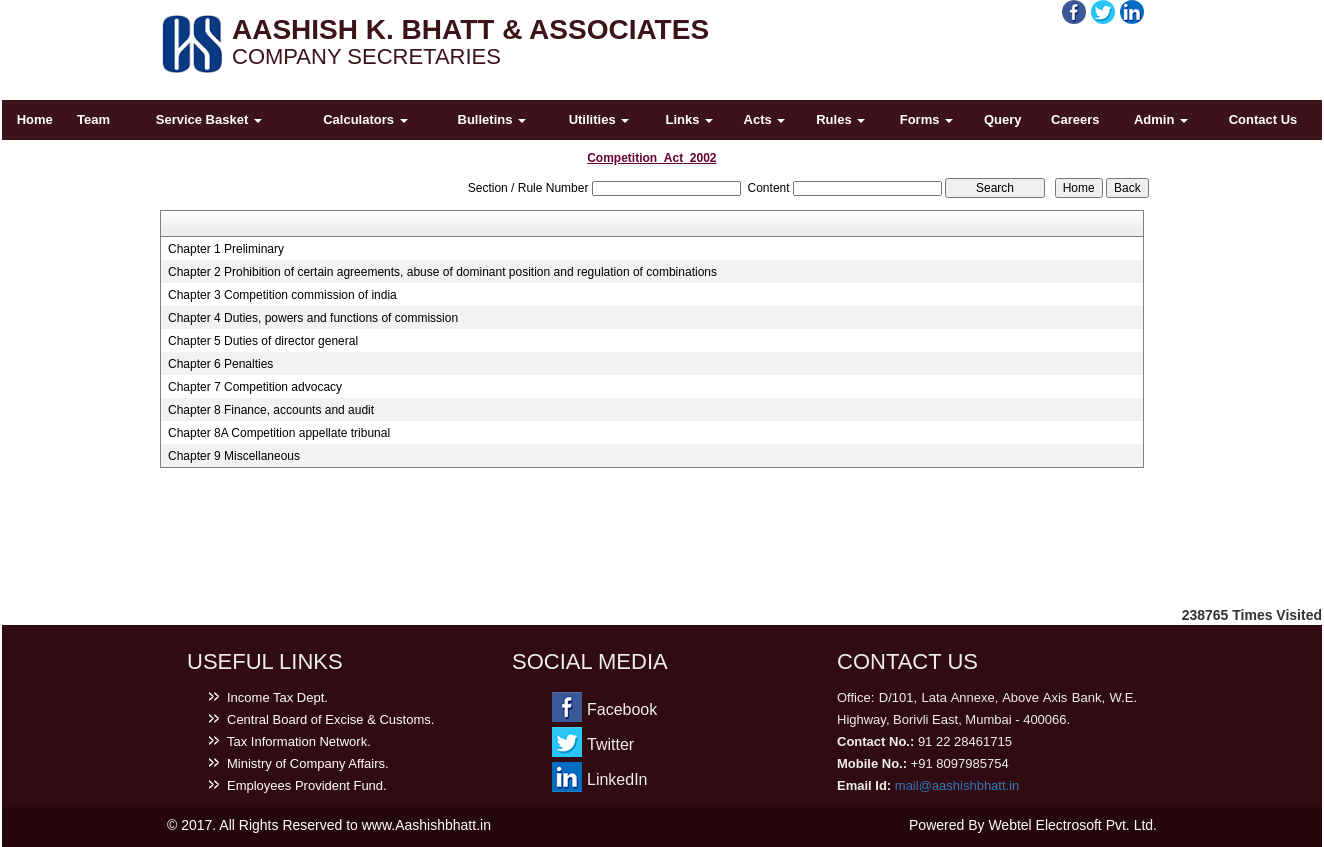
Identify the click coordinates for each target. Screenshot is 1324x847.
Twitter (610, 744)
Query (1003, 119)
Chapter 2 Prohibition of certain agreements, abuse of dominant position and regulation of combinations (442, 272)
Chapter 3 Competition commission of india (282, 295)
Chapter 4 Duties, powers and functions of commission (313, 318)
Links (689, 119)
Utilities (599, 119)
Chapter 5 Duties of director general (263, 341)
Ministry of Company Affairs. (308, 763)
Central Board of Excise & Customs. (330, 719)
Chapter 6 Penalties (220, 364)
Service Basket (209, 119)
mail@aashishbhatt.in (957, 785)
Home (35, 119)
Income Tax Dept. (277, 697)
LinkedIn (617, 779)
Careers (1075, 119)
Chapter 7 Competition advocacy (255, 387)
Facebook (622, 709)
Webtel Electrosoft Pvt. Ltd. (1072, 825)
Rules (840, 119)
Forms (926, 119)
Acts (765, 119)
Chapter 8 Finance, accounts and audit (271, 410)
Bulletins (492, 119)
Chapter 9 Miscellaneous (234, 456)
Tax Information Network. (299, 741)
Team (93, 119)
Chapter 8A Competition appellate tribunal (279, 433)
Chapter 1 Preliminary (226, 249)
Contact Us (1263, 119)
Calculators (365, 119)
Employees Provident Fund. (307, 785)
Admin (1161, 119)
